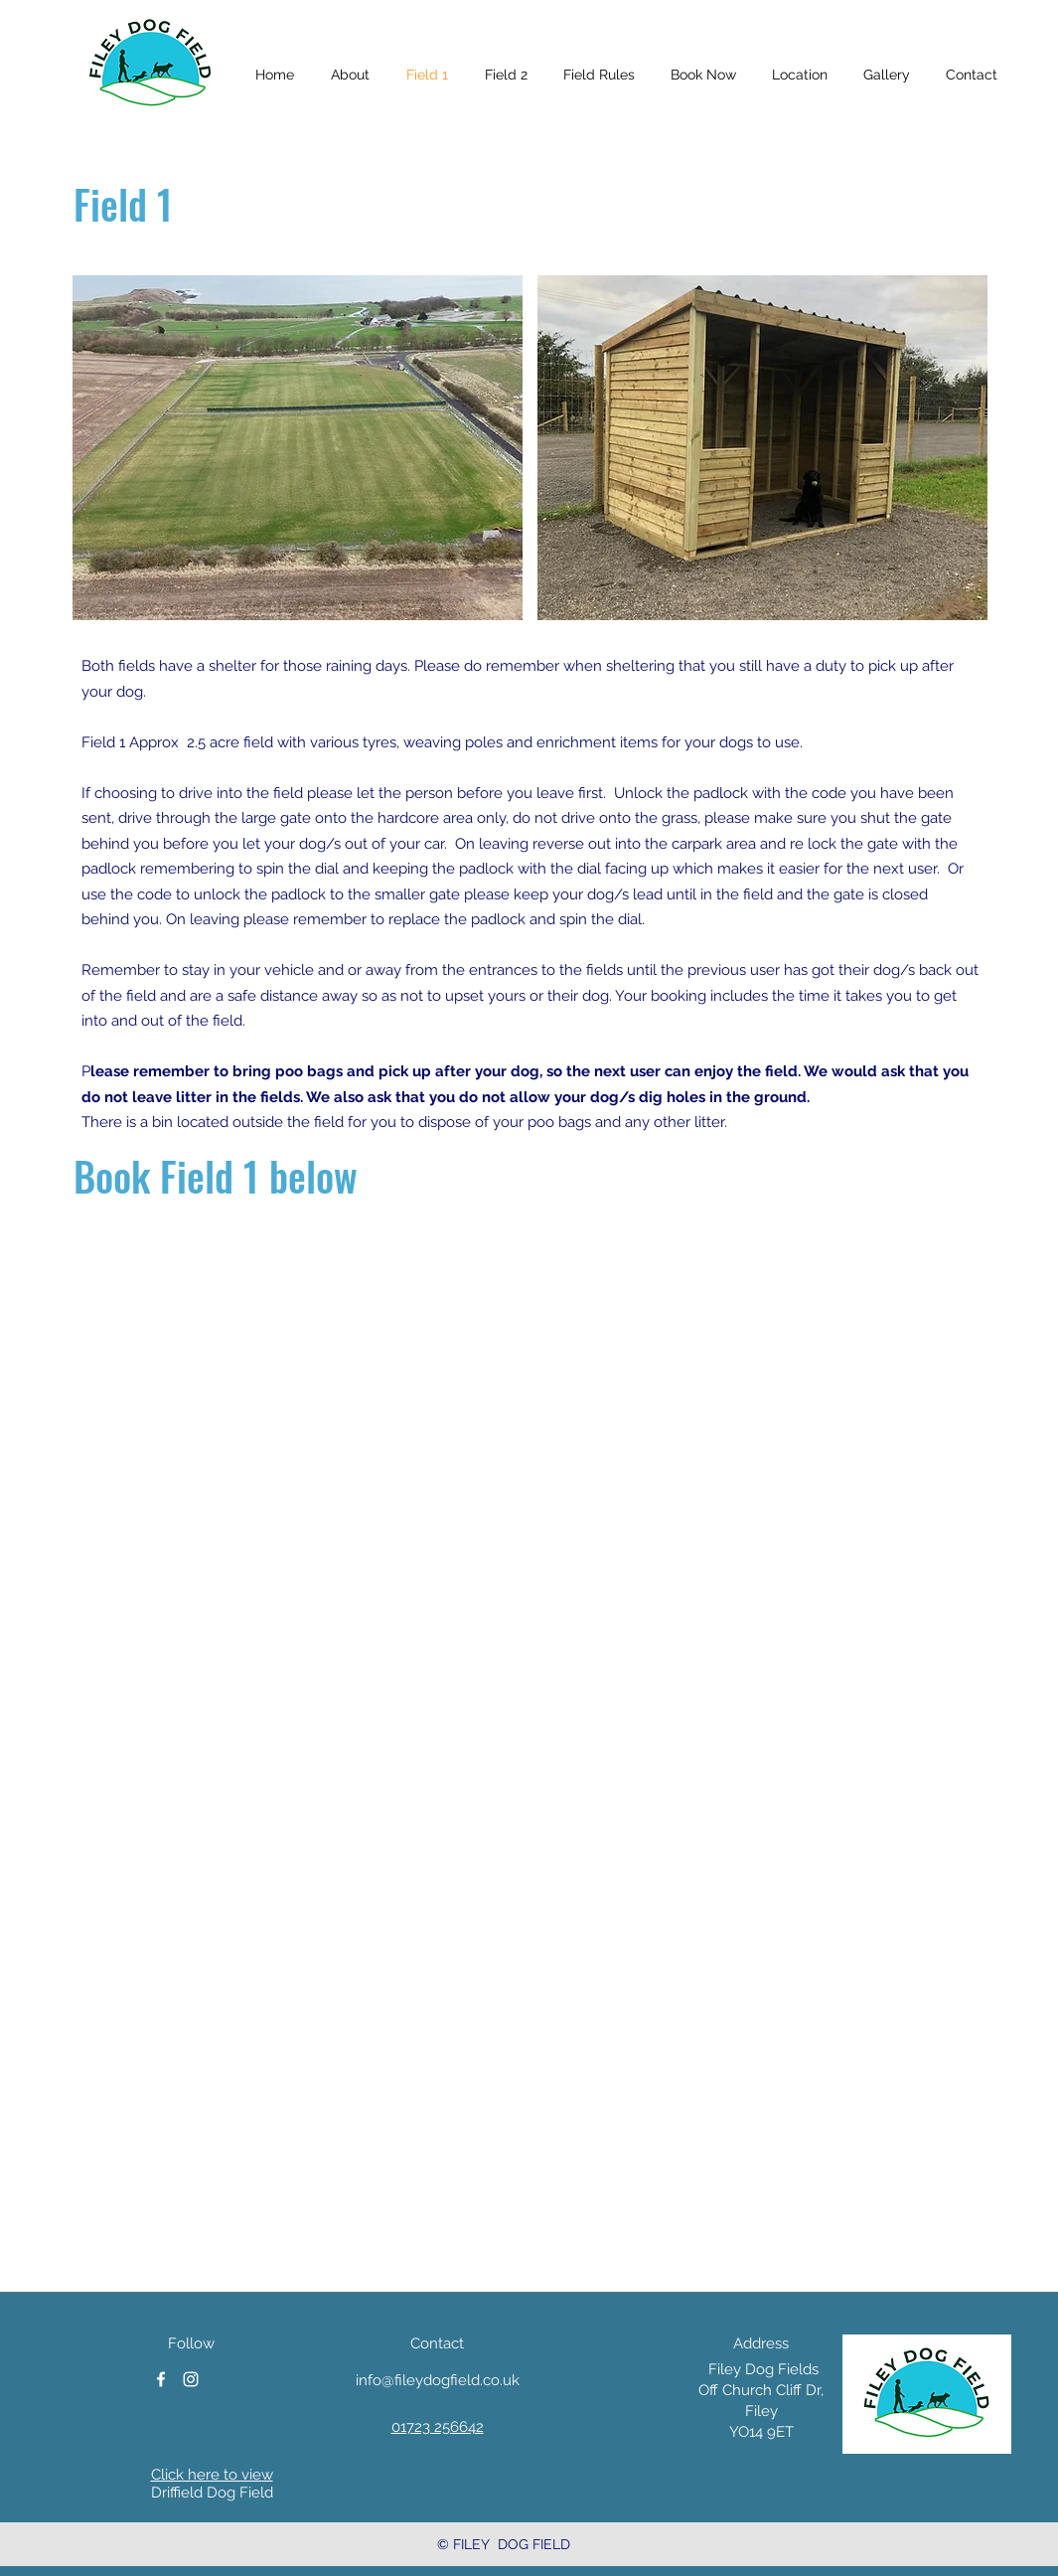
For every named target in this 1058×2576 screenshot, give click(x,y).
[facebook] (161, 2379)
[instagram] (191, 2379)
